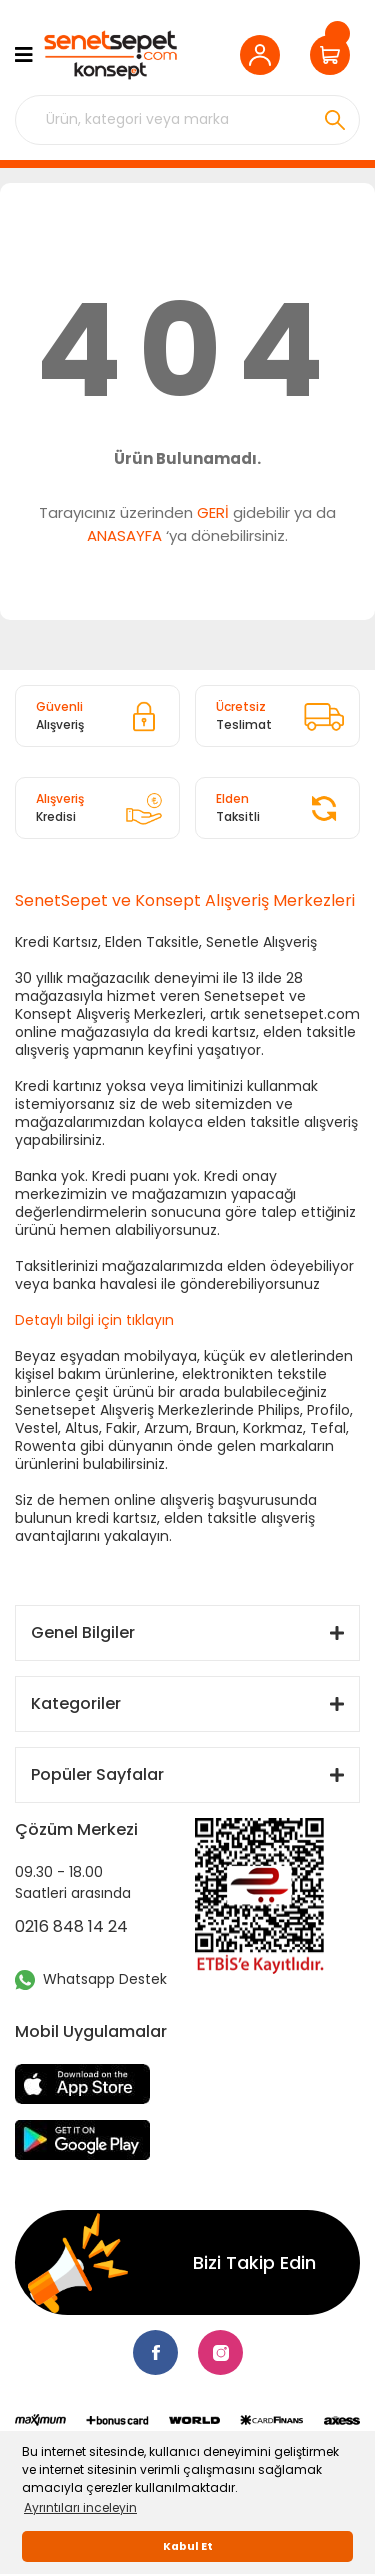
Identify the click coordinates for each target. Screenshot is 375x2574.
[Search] (187, 120)
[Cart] (335, 55)
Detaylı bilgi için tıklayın (94, 1320)
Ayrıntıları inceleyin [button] (80, 2507)
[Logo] (110, 55)
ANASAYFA (124, 535)
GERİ (213, 512)
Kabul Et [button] (188, 2546)
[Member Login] (265, 55)
